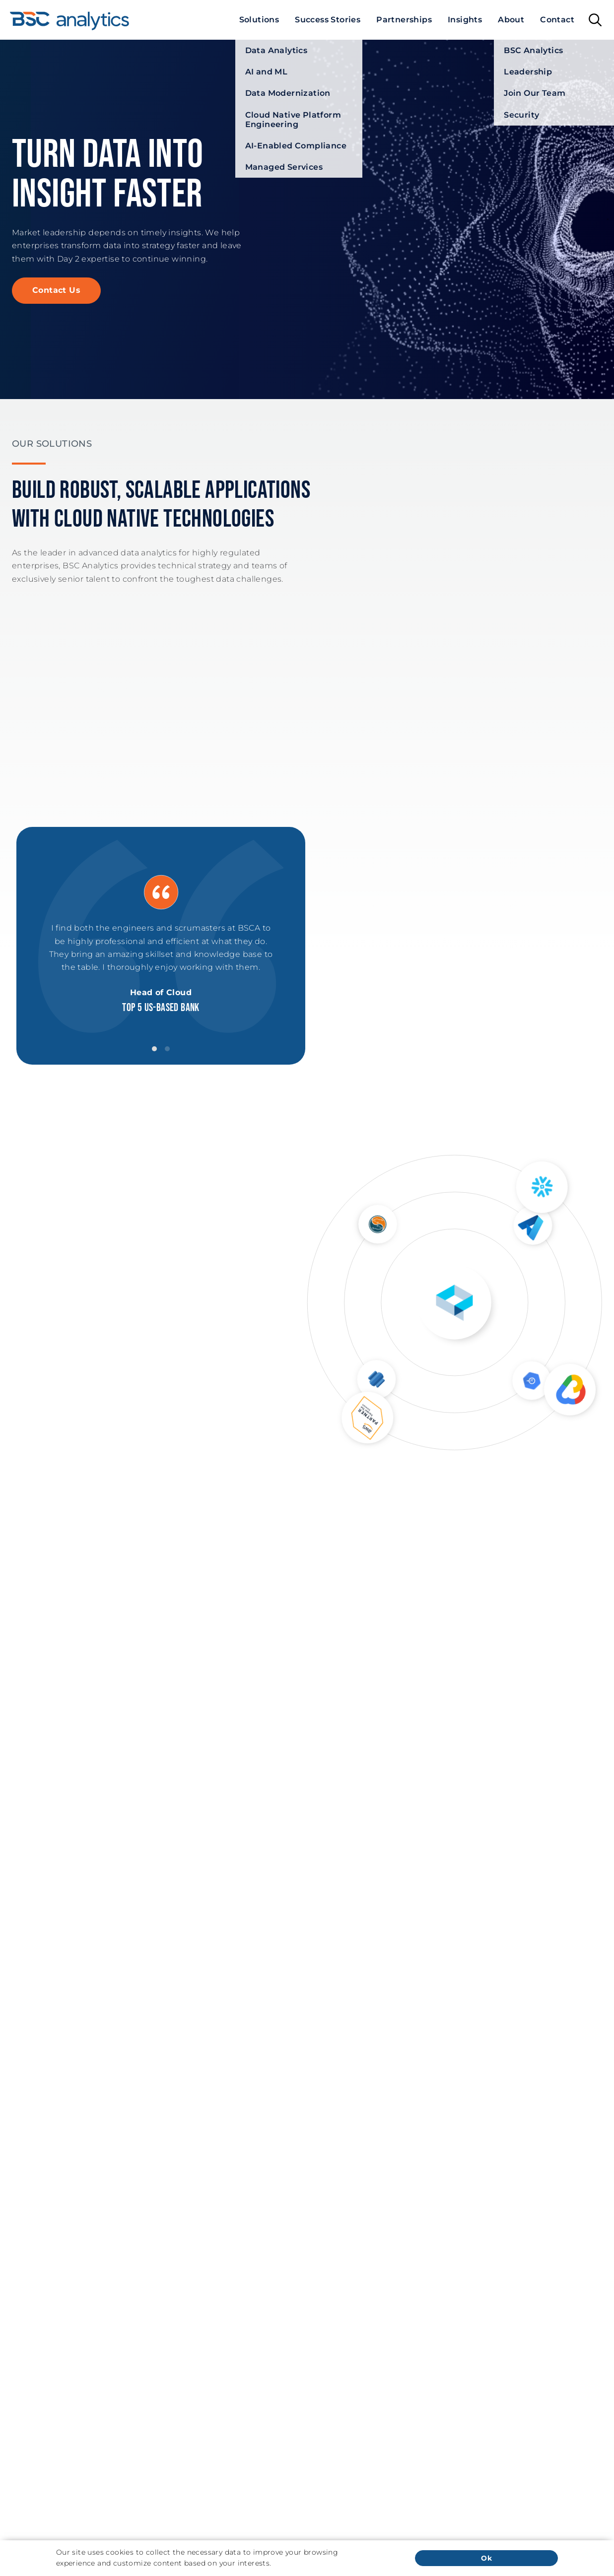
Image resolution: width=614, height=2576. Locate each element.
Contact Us (56, 290)
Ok (486, 2558)
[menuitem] (259, 20)
